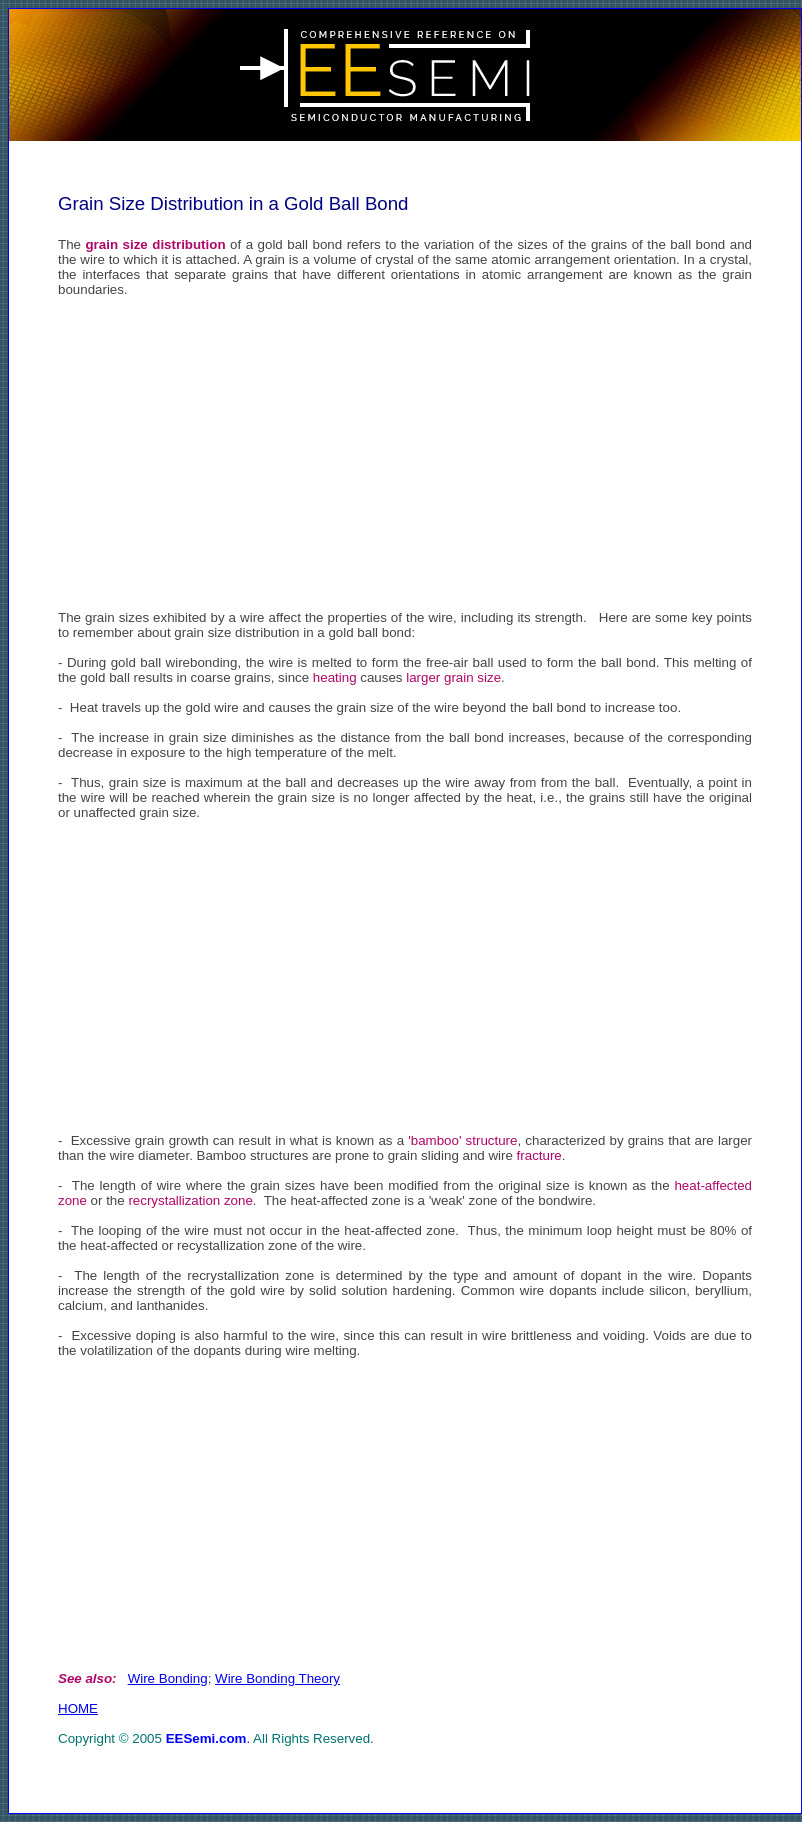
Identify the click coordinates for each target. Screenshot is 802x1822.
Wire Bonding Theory (277, 1678)
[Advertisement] (405, 452)
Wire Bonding (168, 1678)
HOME (78, 1708)
